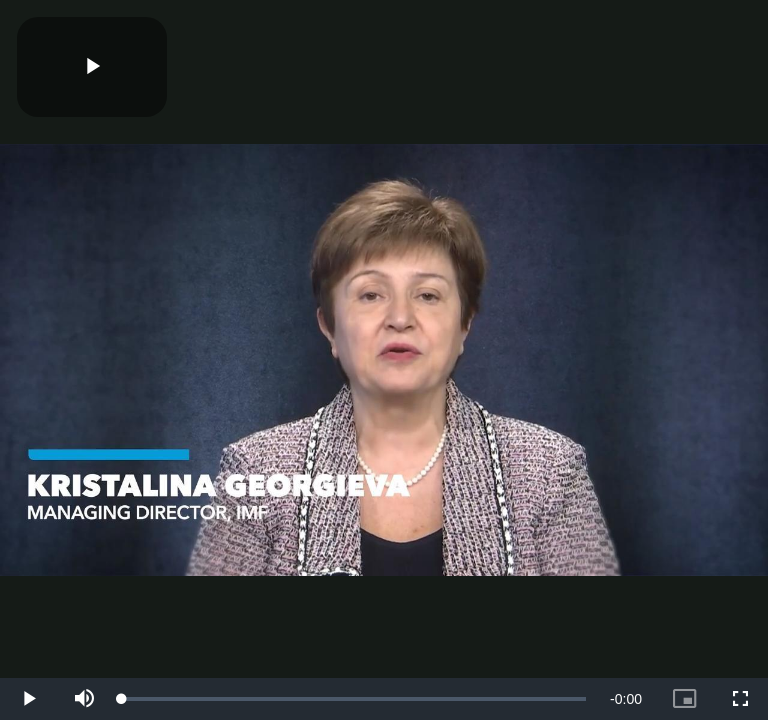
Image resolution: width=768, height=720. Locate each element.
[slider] (354, 699)
